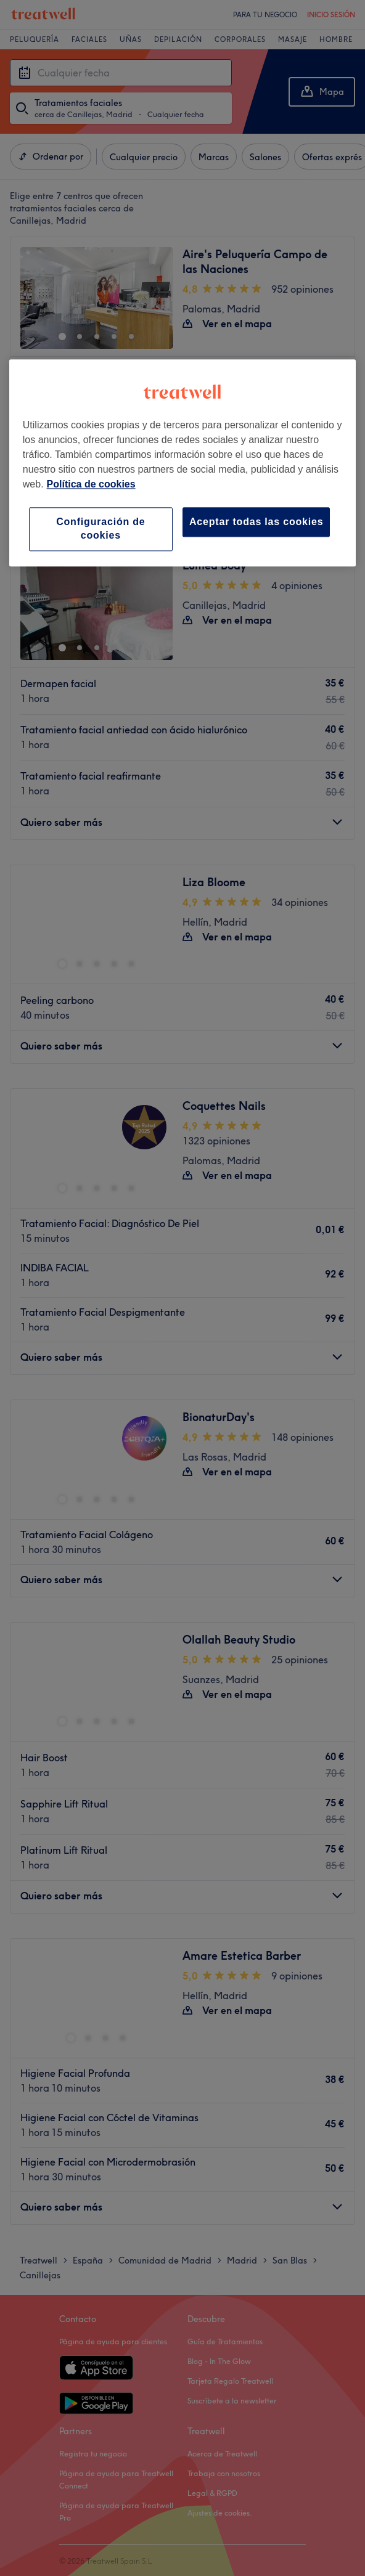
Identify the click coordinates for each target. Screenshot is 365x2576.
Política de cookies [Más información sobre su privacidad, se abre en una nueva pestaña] (91, 484)
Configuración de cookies (100, 528)
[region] (182, 462)
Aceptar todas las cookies (256, 521)
